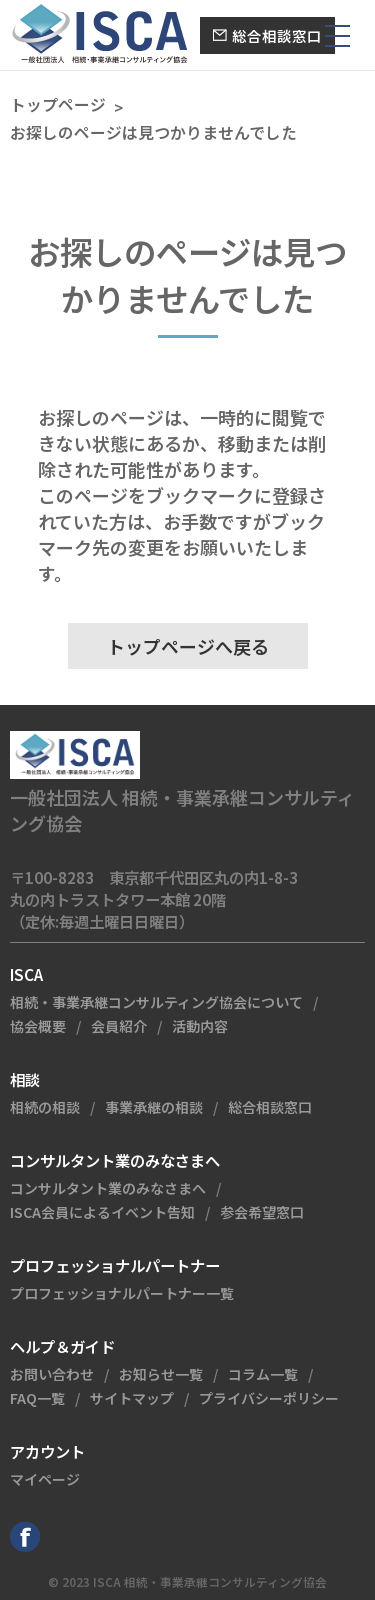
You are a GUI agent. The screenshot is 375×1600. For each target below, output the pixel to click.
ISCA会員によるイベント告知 (102, 1212)
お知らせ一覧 (161, 1374)
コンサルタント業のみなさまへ (108, 1188)
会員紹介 (119, 1026)
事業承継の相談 (154, 1107)
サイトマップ (132, 1398)
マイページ (45, 1479)
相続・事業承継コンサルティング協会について (156, 1002)
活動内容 (200, 1026)
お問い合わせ (52, 1374)
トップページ (58, 104)
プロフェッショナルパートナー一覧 (122, 1293)
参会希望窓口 (262, 1212)
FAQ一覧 (37, 1398)
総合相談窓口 (270, 1107)
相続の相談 (45, 1107)
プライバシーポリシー (269, 1398)
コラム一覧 (263, 1374)
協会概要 (38, 1026)
